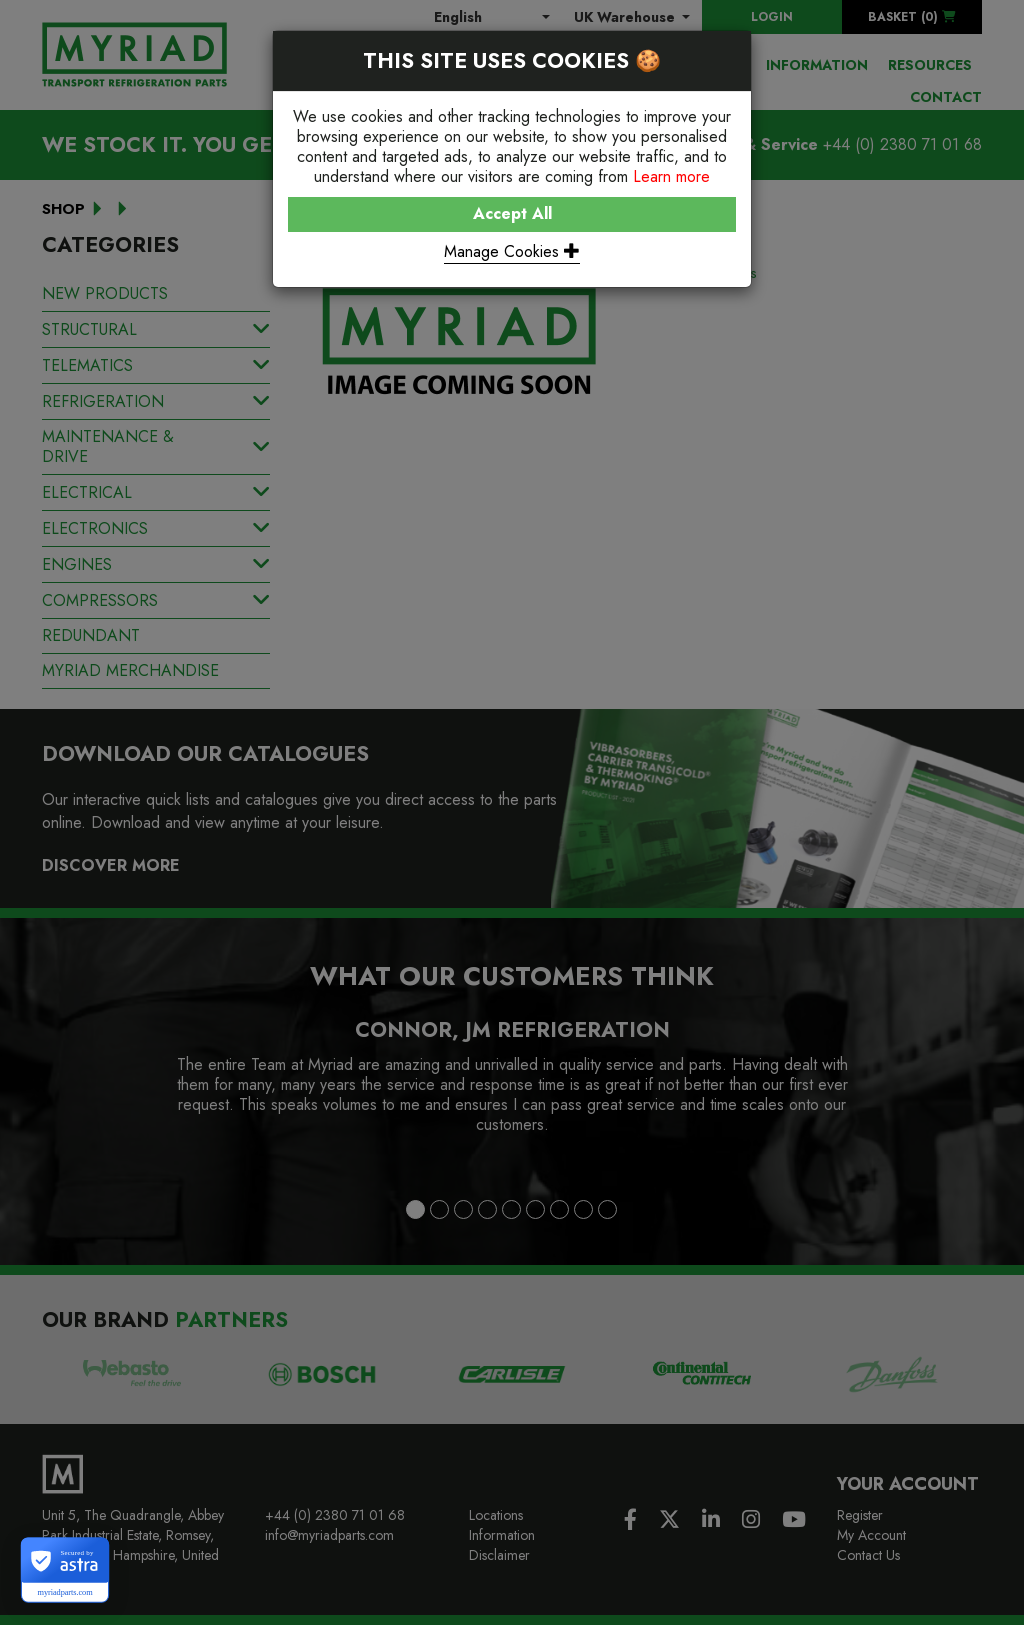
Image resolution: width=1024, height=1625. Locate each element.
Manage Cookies (512, 251)
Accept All (512, 213)
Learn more (671, 176)
